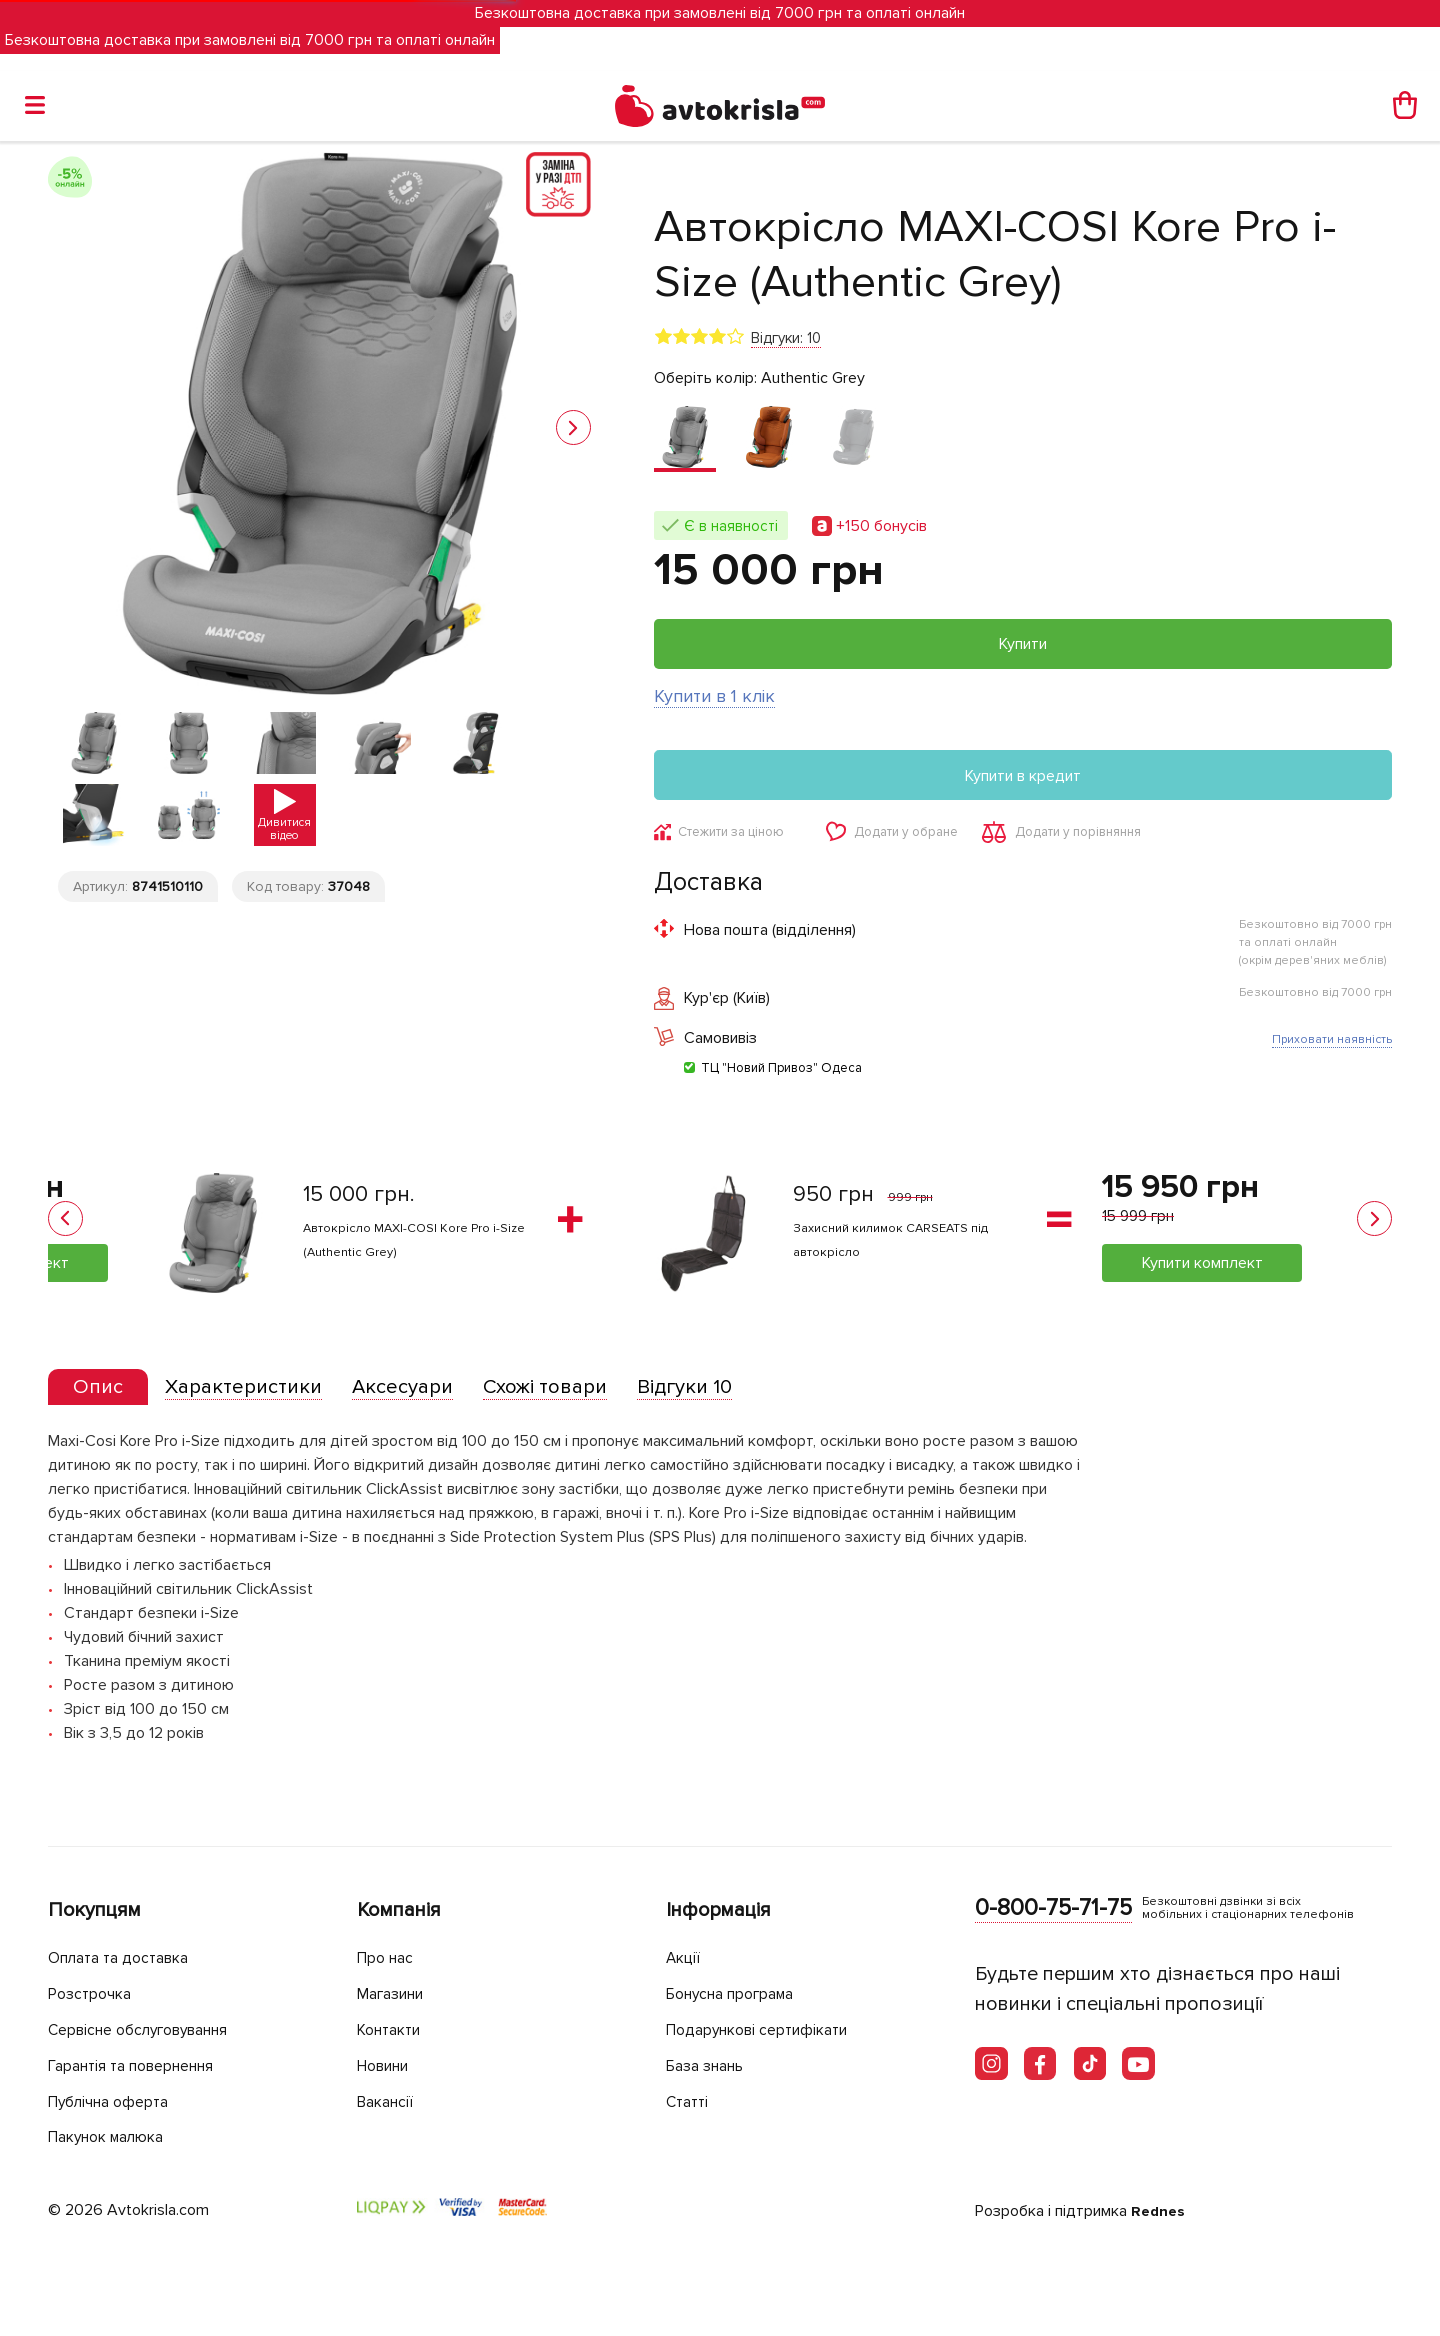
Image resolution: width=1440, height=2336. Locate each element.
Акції (685, 1959)
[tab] (103, 1392)
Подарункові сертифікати (767, 2030)
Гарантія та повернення (143, 2066)
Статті (689, 2101)
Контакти (394, 2030)
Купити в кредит (1023, 776)
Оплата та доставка (126, 1959)
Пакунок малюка (114, 2137)
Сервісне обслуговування (150, 2030)
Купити (1023, 644)
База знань (711, 2066)
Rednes (1159, 2211)
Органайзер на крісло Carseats (904, 1229)
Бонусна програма (739, 1995)
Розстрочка (94, 1995)
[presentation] (103, 1392)
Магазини (396, 1995)
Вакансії (389, 2101)
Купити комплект (1202, 1265)
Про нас (388, 1959)
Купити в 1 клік (714, 696)
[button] (573, 427)
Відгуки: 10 (786, 338)
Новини (388, 2066)
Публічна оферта (115, 2101)
